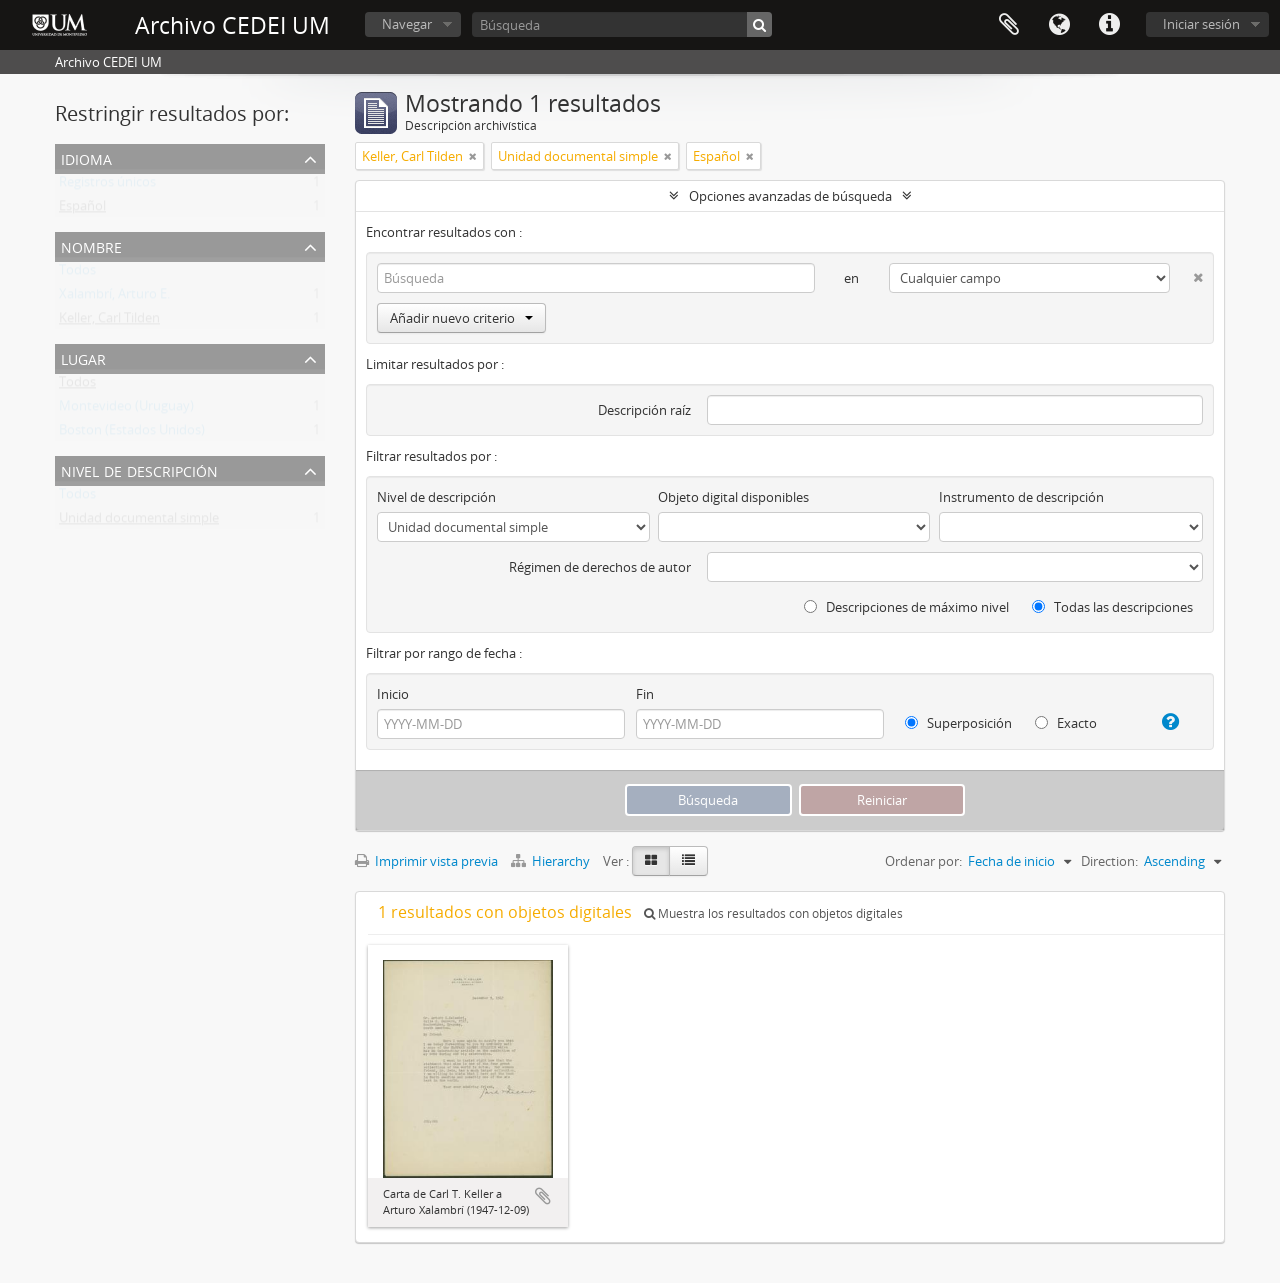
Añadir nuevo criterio (461, 318)
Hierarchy (552, 861)
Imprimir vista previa (426, 861)
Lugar (83, 357)
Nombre (91, 245)
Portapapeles (1009, 25)
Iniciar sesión (1201, 24)
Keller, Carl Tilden (109, 322)
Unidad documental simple (139, 522)
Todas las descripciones (1112, 607)
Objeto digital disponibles (733, 497)
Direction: (1109, 861)
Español (82, 210)
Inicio (393, 694)
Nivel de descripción (139, 469)
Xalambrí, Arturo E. (114, 298)
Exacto (1066, 723)
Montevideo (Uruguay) (126, 410)
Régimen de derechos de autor (600, 567)
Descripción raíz (644, 410)
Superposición (958, 723)
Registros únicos (107, 186)
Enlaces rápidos (1109, 25)
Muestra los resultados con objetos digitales (773, 913)
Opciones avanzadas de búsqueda (790, 196)
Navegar (407, 24)
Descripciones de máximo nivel (906, 607)
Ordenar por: (923, 861)
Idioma (1059, 25)
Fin (645, 694)
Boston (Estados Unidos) (132, 434)
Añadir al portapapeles (543, 1196)
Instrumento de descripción (1021, 497)
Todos (77, 274)
